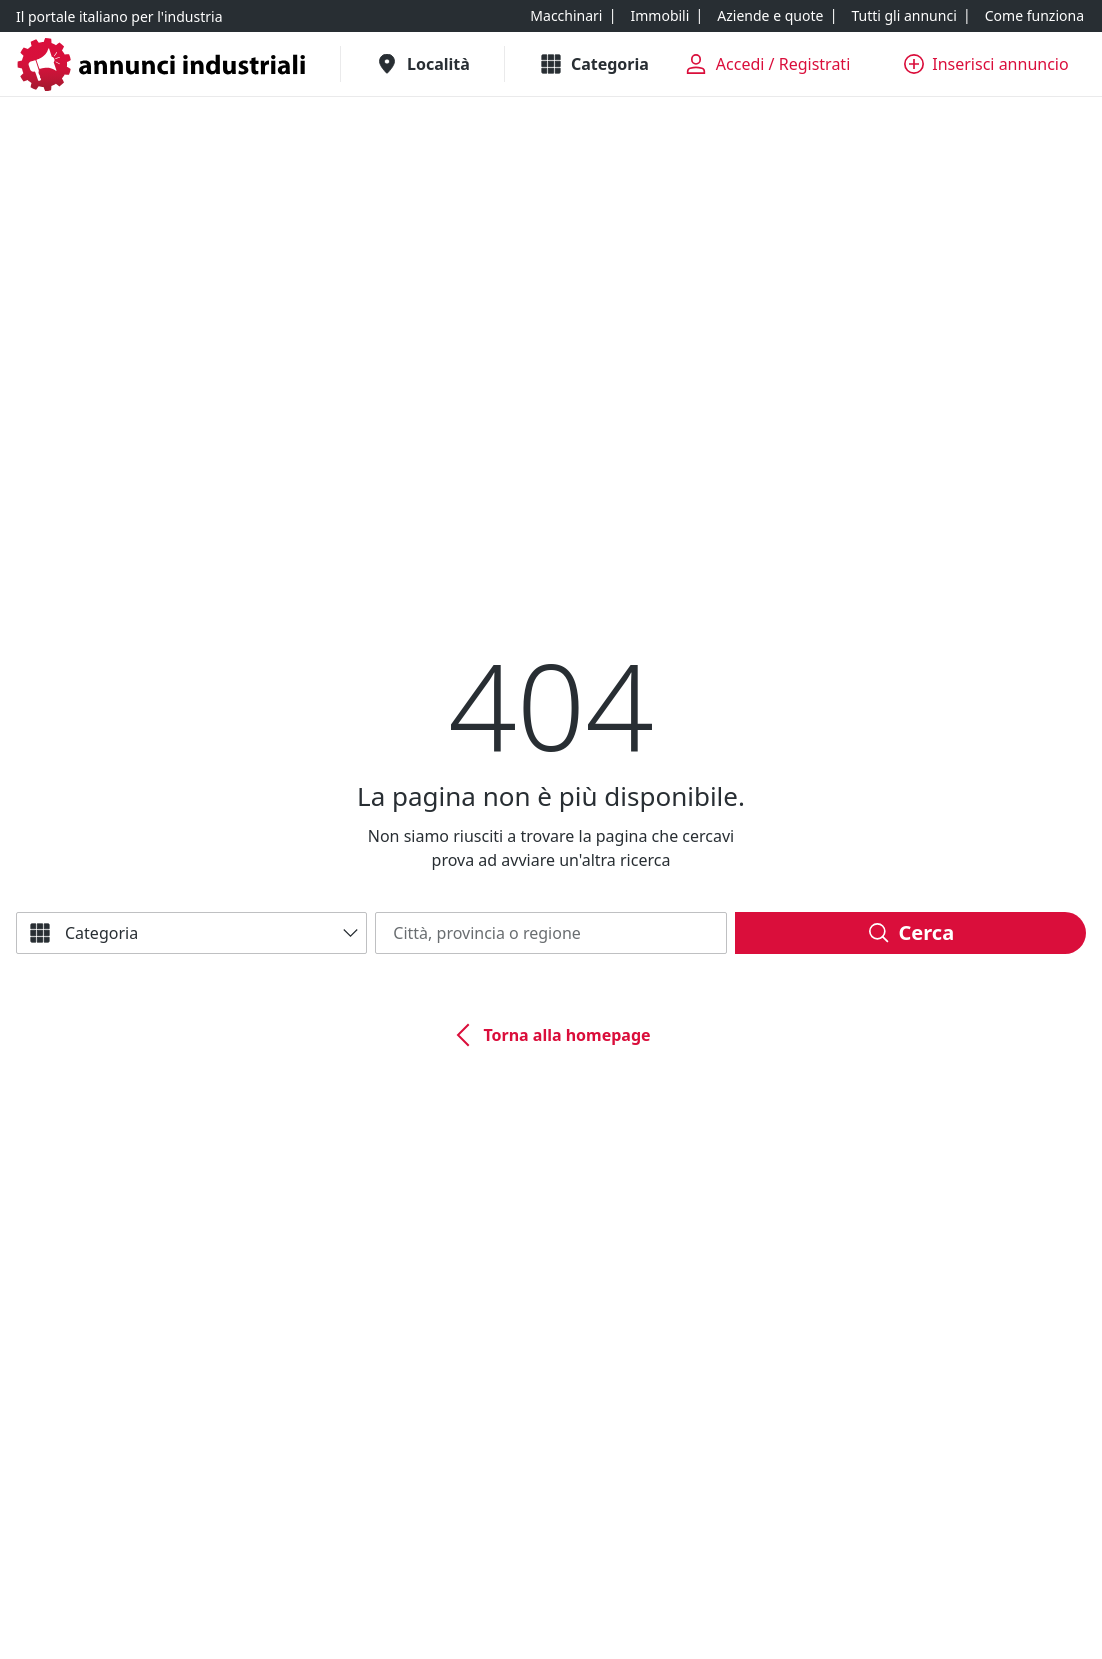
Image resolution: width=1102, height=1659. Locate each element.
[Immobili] (659, 16)
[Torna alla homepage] (550, 1035)
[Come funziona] (1034, 16)
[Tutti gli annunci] (903, 16)
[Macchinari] (566, 16)
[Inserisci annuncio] (986, 64)
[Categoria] (191, 933)
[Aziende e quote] (770, 16)
